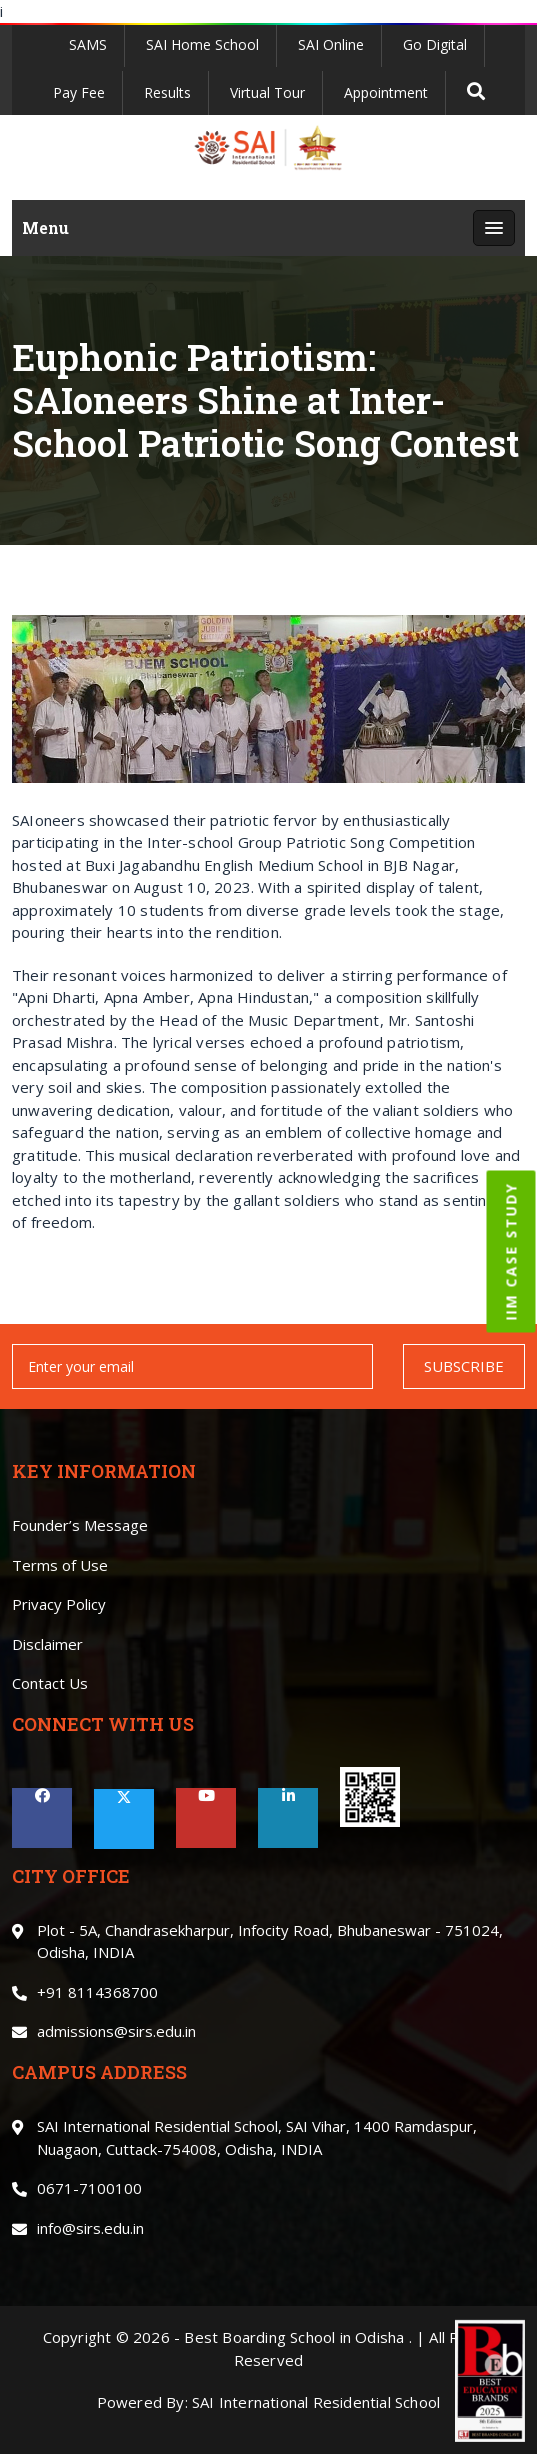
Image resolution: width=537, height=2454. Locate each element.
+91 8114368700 (97, 1992)
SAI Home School (202, 44)
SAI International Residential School (316, 2402)
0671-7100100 (89, 2188)
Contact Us (50, 1683)
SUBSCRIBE (464, 1366)
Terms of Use (60, 1565)
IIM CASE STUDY (511, 1252)
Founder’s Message (80, 1525)
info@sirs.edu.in (90, 2228)
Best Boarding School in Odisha (294, 2337)
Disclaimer (47, 1644)
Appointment (386, 92)
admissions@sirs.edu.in (116, 2031)
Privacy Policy (59, 1604)
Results (167, 92)
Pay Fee (79, 92)
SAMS (88, 44)
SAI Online (331, 44)
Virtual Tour (267, 92)
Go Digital (435, 44)
